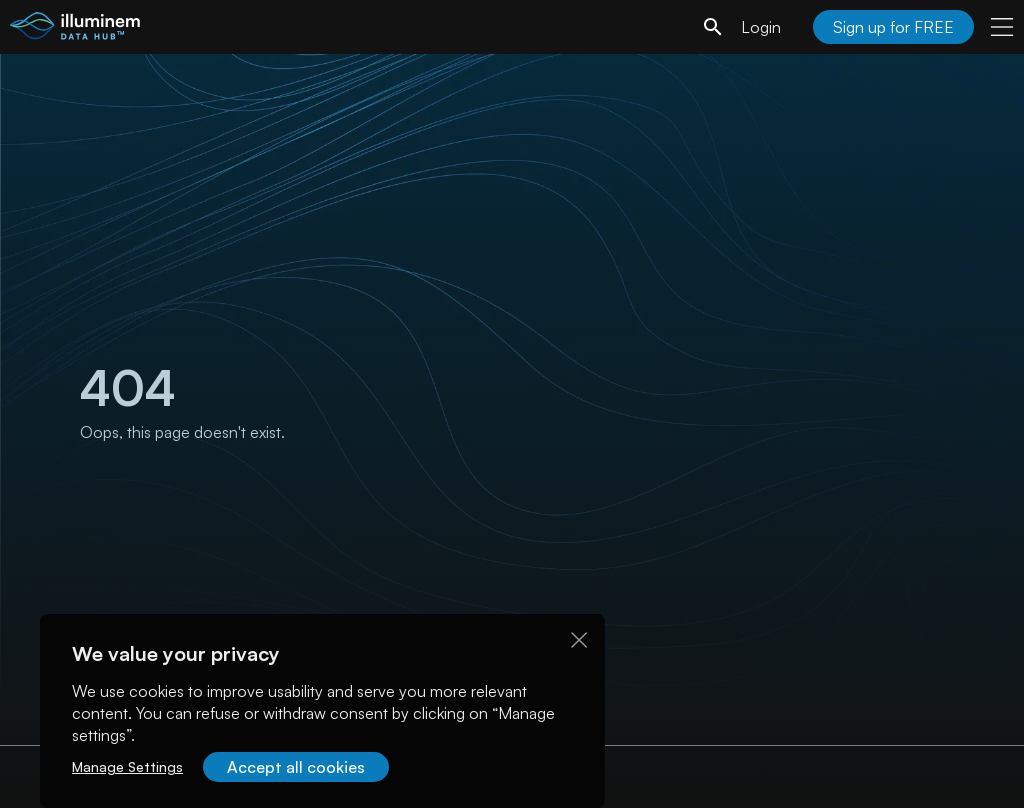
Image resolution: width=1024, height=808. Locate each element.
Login (761, 27)
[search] (713, 27)
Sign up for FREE (893, 27)
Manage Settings (127, 766)
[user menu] (1002, 27)
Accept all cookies (296, 767)
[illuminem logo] (75, 29)
